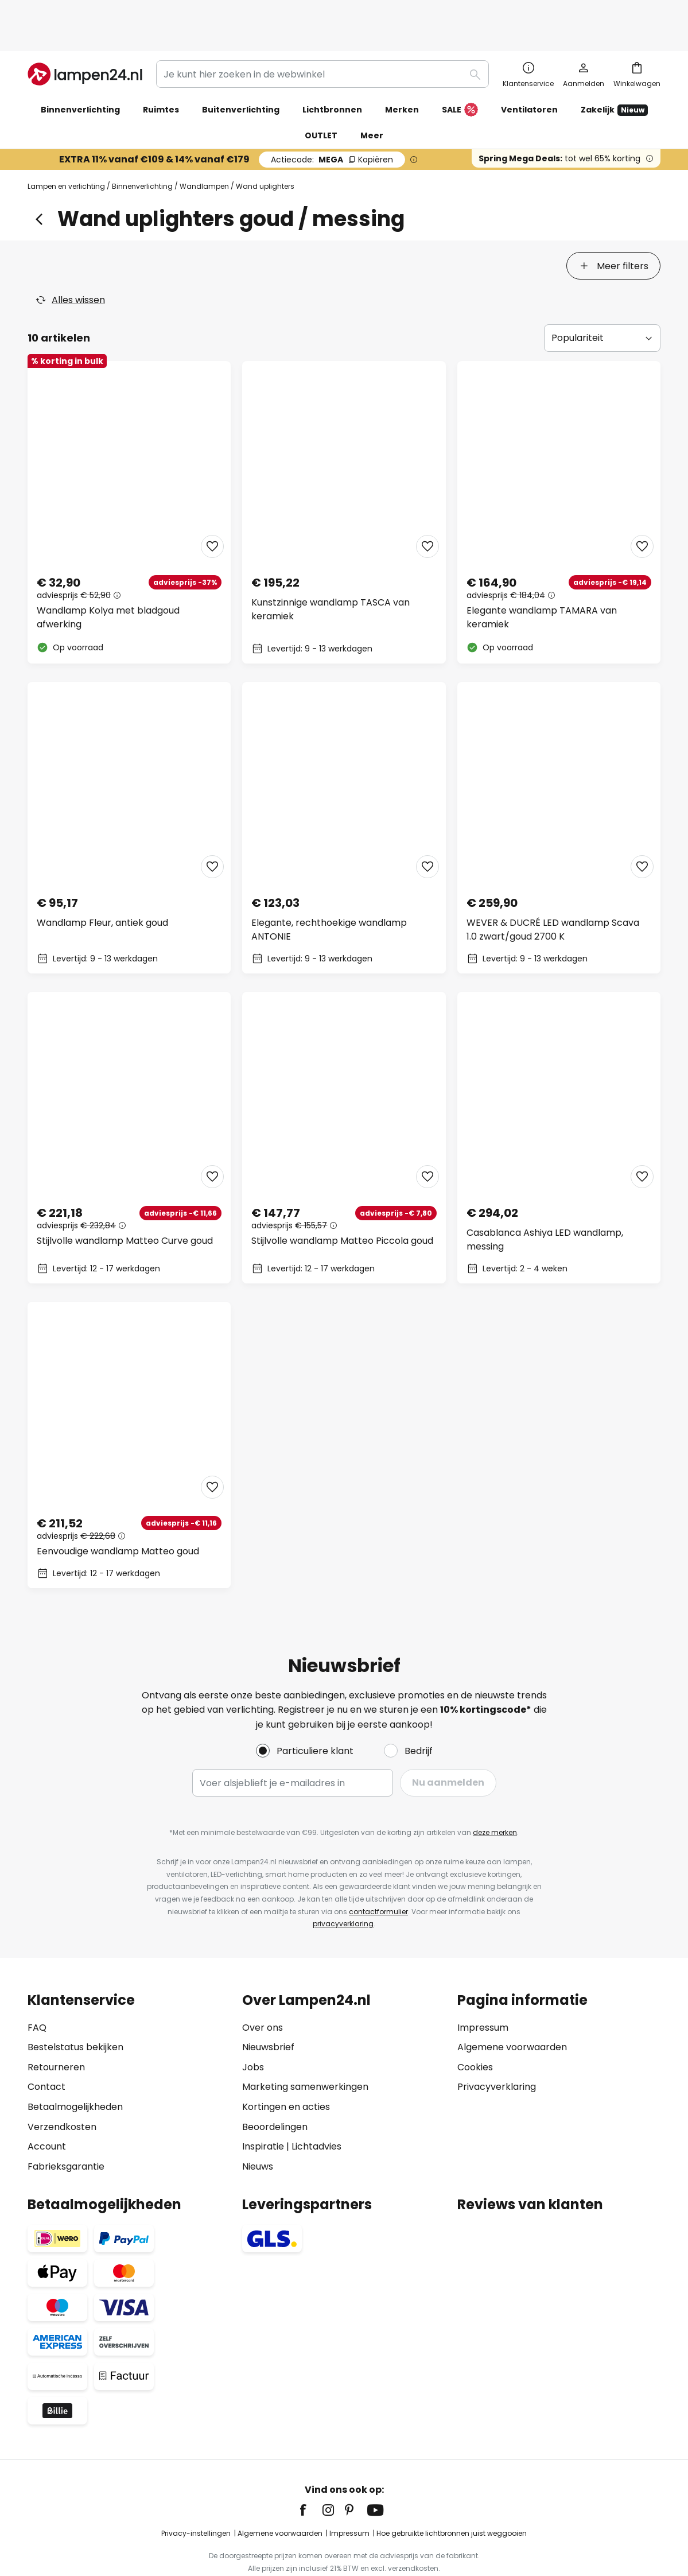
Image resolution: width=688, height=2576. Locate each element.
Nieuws (257, 2128)
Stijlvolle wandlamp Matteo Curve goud (125, 1202)
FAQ (37, 1989)
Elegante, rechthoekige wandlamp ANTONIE (329, 891)
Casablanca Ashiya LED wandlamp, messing (545, 1201)
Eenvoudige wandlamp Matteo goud (118, 1512)
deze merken (495, 1794)
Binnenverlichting (142, 149)
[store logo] (85, 36)
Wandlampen (204, 149)
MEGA (332, 122)
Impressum (482, 1989)
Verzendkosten (62, 2088)
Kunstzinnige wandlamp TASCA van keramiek (330, 570)
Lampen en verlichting (66, 149)
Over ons (262, 1989)
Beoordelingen (275, 2088)
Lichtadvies (316, 2108)
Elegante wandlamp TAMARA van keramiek (542, 578)
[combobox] (322, 37)
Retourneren (56, 2028)
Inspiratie (263, 2108)
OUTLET (321, 98)
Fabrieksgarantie (66, 2128)
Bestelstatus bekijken (75, 2008)
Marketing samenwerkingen (305, 2048)
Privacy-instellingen (196, 2495)
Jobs (253, 2028)
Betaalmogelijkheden (75, 2068)
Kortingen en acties (286, 2068)
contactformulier (378, 1873)
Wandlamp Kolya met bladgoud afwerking (108, 578)
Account (47, 2108)
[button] (212, 507)
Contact (46, 2048)
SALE (460, 72)
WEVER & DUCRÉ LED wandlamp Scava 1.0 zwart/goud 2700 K (553, 891)
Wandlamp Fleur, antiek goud (102, 884)
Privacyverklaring (496, 2048)
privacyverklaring (343, 1885)
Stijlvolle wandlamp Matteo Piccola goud (342, 1202)
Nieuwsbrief (268, 2008)
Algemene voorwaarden (512, 2008)
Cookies (475, 2028)
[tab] (67, 228)
